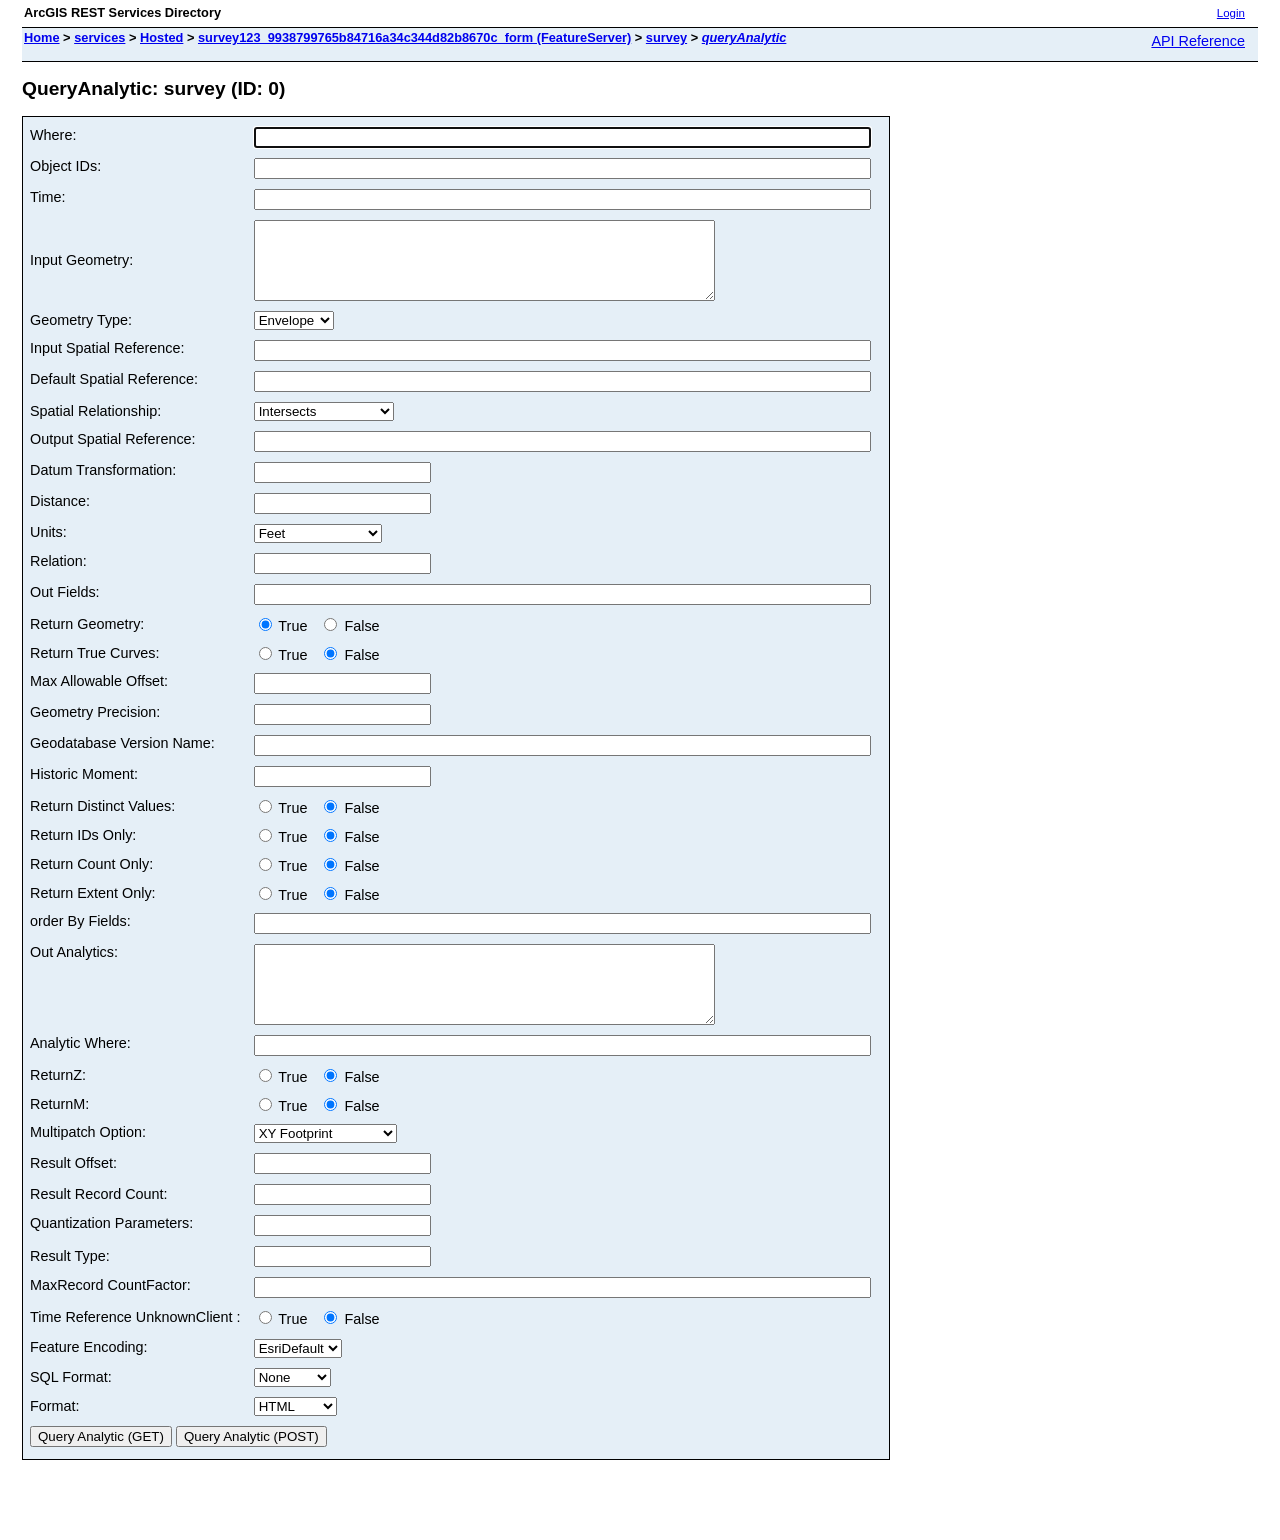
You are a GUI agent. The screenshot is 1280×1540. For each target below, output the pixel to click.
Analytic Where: (80, 1073)
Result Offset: (73, 1193)
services (99, 37)
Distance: (60, 516)
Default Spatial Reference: (114, 394)
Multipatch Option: (88, 1162)
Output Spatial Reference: (113, 454)
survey (666, 37)
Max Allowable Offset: (99, 696)
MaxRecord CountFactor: (110, 1315)
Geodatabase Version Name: (122, 758)
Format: (55, 1436)
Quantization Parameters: (111, 1253)
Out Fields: (65, 607)
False (351, 641)
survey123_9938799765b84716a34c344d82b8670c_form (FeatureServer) (414, 37)
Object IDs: (65, 166)
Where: (53, 135)
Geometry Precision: (95, 727)
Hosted (161, 37)
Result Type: (70, 1286)
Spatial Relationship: (95, 426)
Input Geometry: (81, 268)
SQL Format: (71, 1407)
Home (42, 37)
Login (1231, 13)
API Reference (1198, 41)
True (287, 641)
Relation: (58, 576)
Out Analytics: (74, 967)
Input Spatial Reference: (107, 363)
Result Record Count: (99, 1224)
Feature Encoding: (89, 1377)
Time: (47, 197)
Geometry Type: (81, 335)
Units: (48, 547)
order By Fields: (80, 936)
